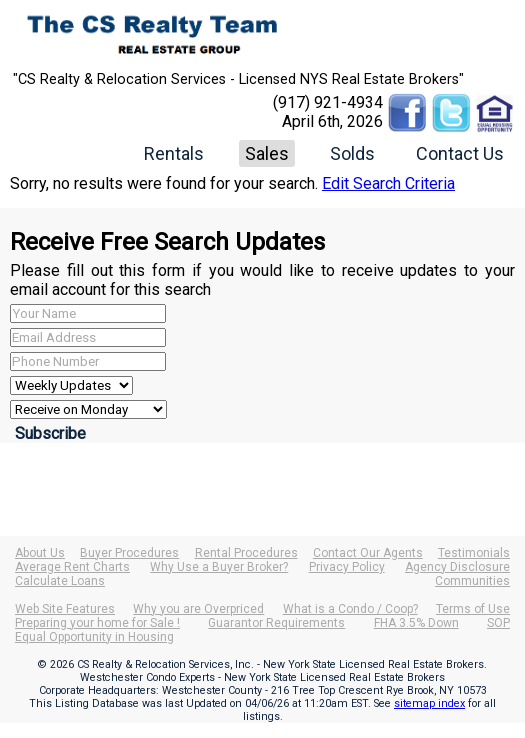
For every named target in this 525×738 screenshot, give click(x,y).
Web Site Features (65, 609)
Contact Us (460, 153)
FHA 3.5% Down (416, 623)
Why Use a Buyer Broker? (219, 567)
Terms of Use (473, 609)
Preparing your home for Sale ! (97, 623)
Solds (352, 153)
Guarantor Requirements (276, 623)
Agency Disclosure (457, 567)
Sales (267, 153)
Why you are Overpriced (198, 609)
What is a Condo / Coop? (350, 609)
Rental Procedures (246, 553)
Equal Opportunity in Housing (94, 637)
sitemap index (429, 703)
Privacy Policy (347, 567)
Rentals (174, 153)
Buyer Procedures (129, 553)
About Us (40, 553)
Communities (472, 581)
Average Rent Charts (72, 567)
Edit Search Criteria (388, 183)
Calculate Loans (60, 581)
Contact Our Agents (368, 553)
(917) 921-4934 (328, 102)
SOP (498, 623)
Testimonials (474, 553)
